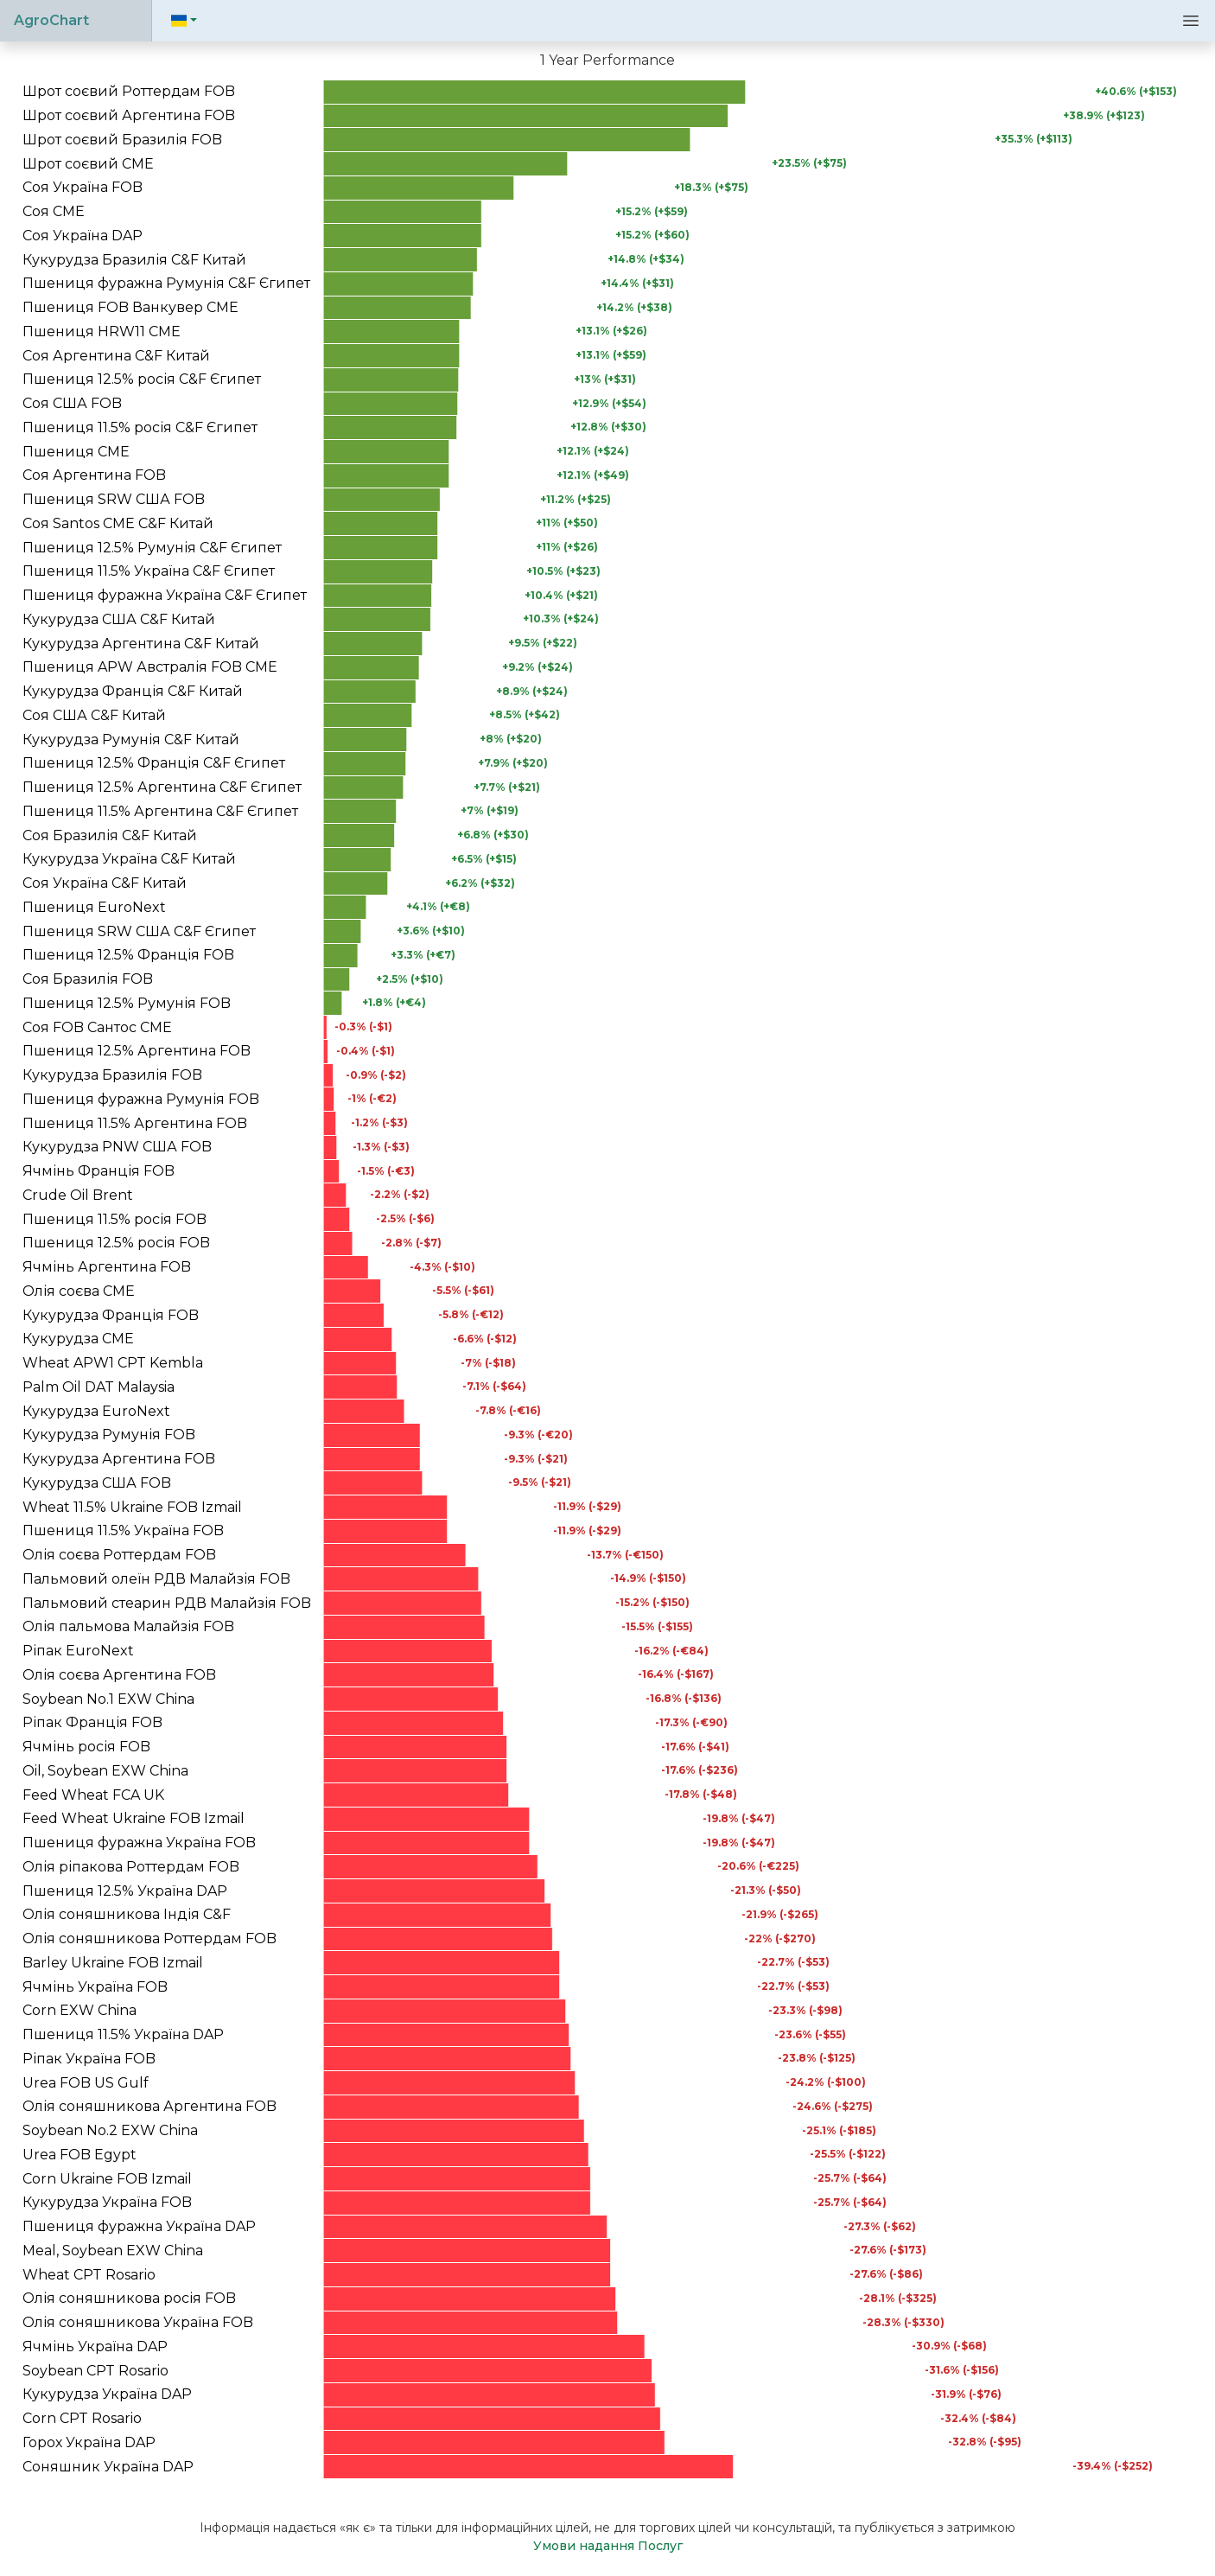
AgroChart (51, 20)
